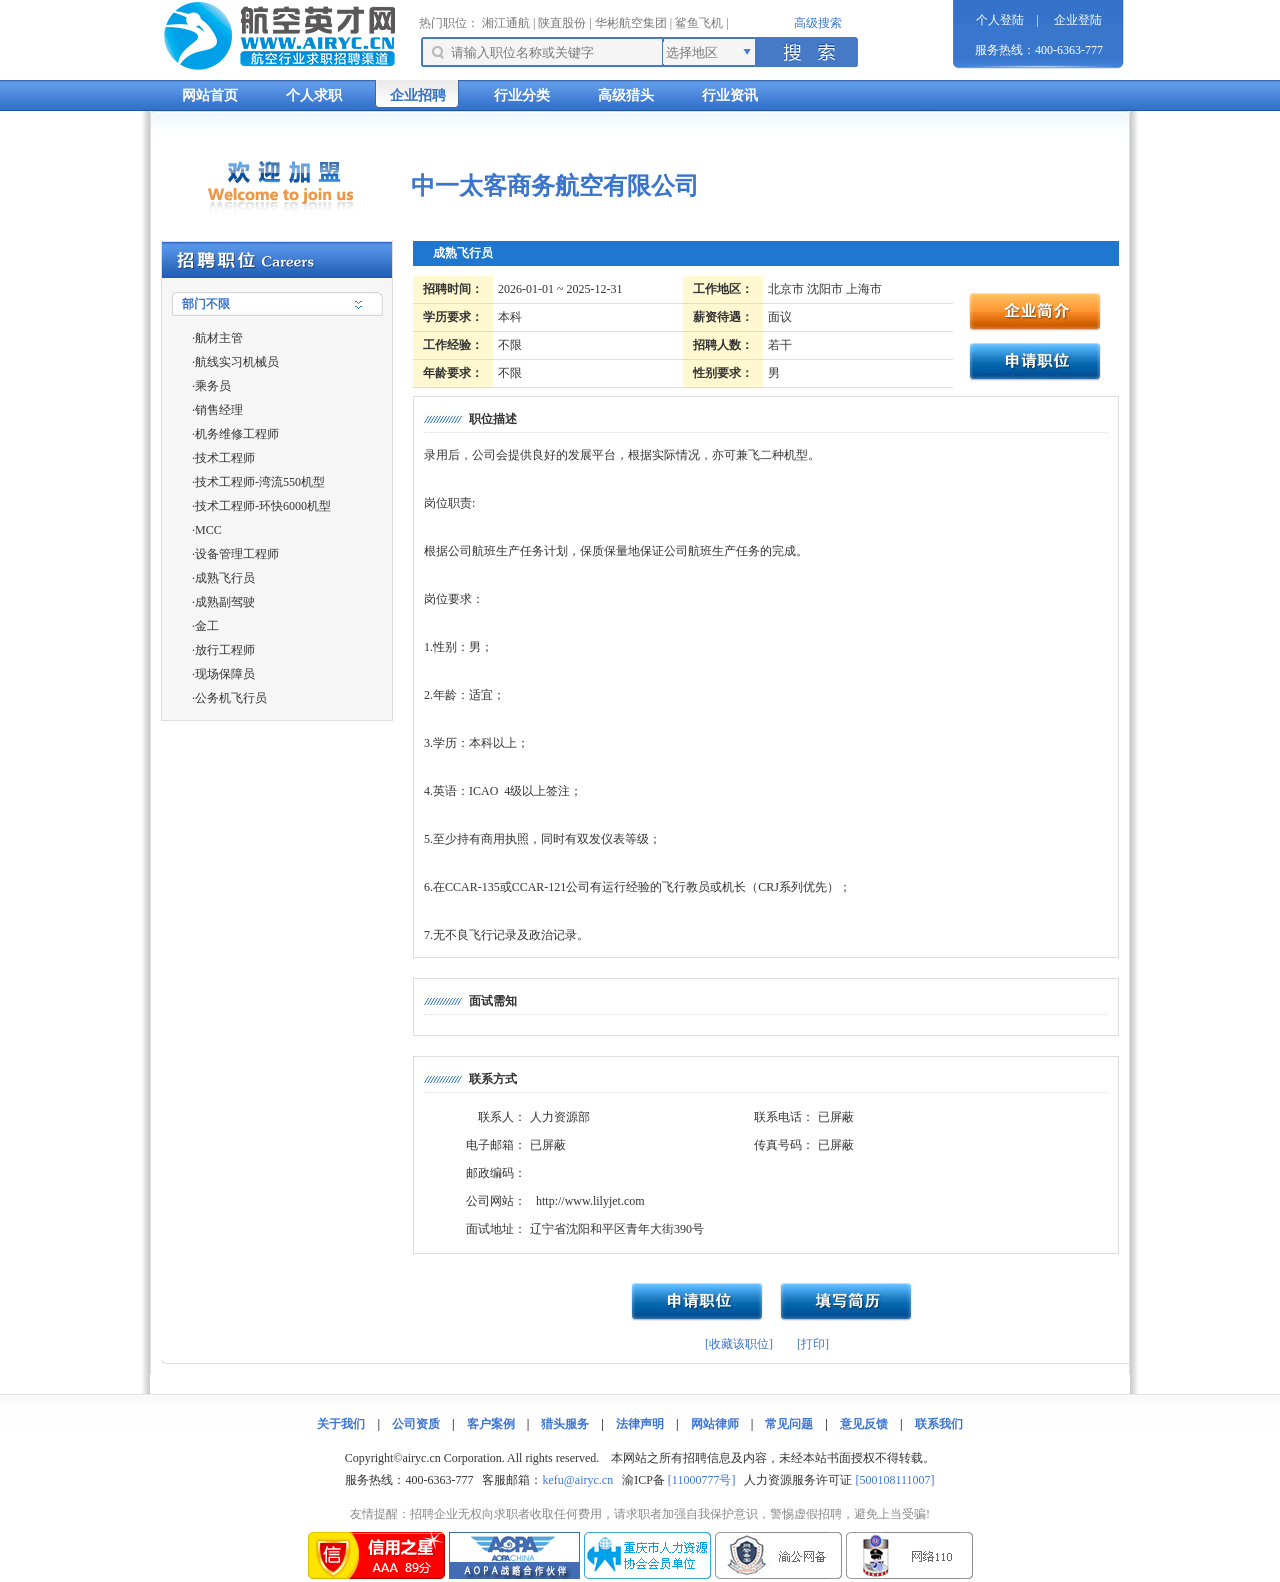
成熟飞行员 (225, 578)
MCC (208, 530)
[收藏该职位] (739, 1344)
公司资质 (416, 1424)
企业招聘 (418, 95)
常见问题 (789, 1424)
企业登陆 (1078, 20)
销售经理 (219, 410)
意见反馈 (864, 1424)
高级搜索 (818, 23)
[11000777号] (702, 1480)
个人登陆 (1000, 20)
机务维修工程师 (237, 434)
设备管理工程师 (237, 554)
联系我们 (939, 1424)
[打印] (813, 1344)
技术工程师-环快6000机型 (263, 506)
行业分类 (522, 95)
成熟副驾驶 (225, 602)
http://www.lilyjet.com (590, 1201)
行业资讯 (730, 95)
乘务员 (213, 386)
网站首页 (210, 95)
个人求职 (314, 95)
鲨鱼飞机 (699, 23)
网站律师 (715, 1424)
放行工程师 (225, 650)
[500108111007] (894, 1480)
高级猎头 (626, 95)
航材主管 (219, 338)
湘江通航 (506, 23)
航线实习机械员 (237, 362)
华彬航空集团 (631, 23)
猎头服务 (565, 1424)
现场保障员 (225, 674)
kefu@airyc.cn (577, 1480)
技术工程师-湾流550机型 (260, 482)
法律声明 (640, 1424)
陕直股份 (562, 23)
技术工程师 (225, 458)
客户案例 (491, 1424)
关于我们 (341, 1424)
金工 (207, 626)
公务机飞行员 (231, 698)
